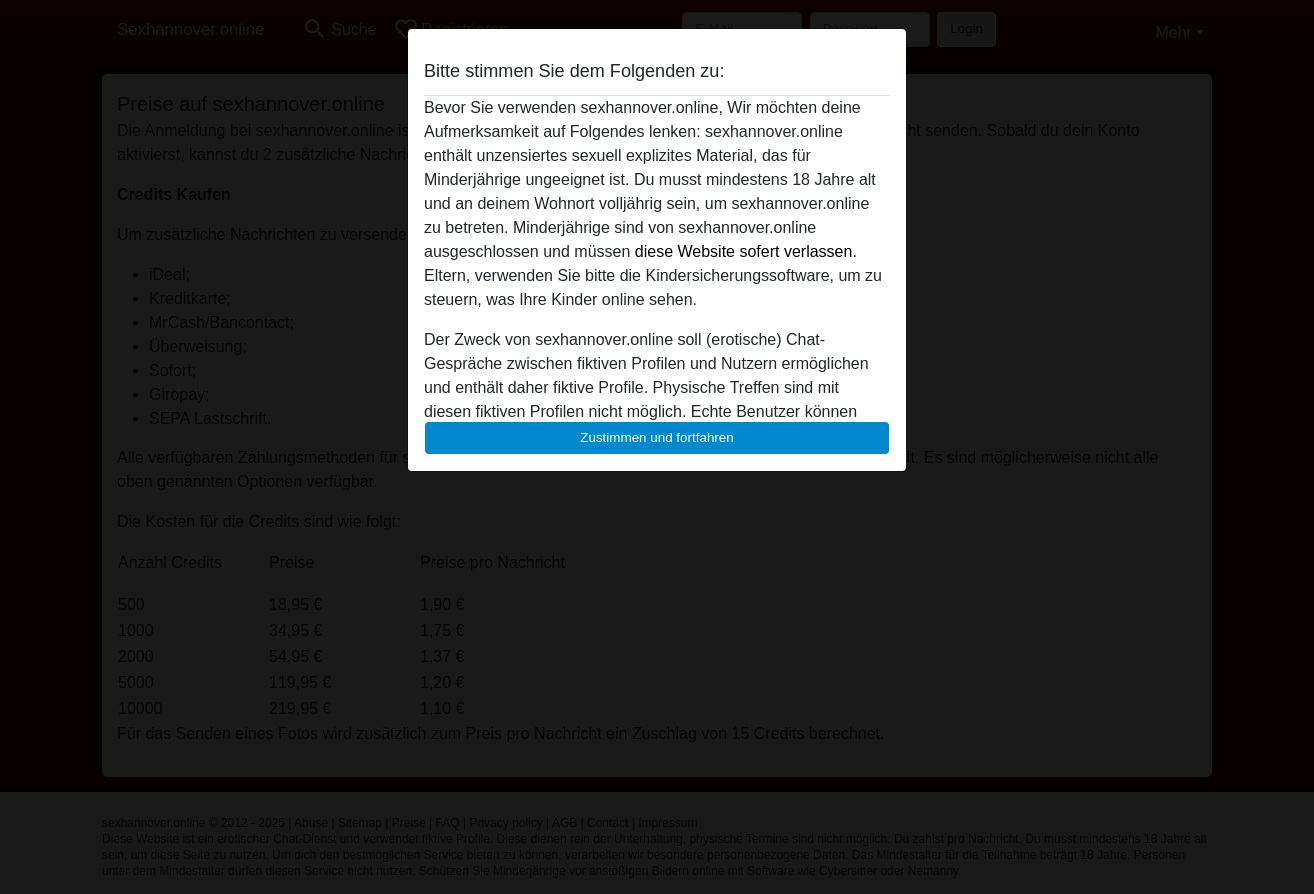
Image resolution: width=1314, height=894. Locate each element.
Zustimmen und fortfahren (657, 437)
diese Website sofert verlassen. (746, 251)
